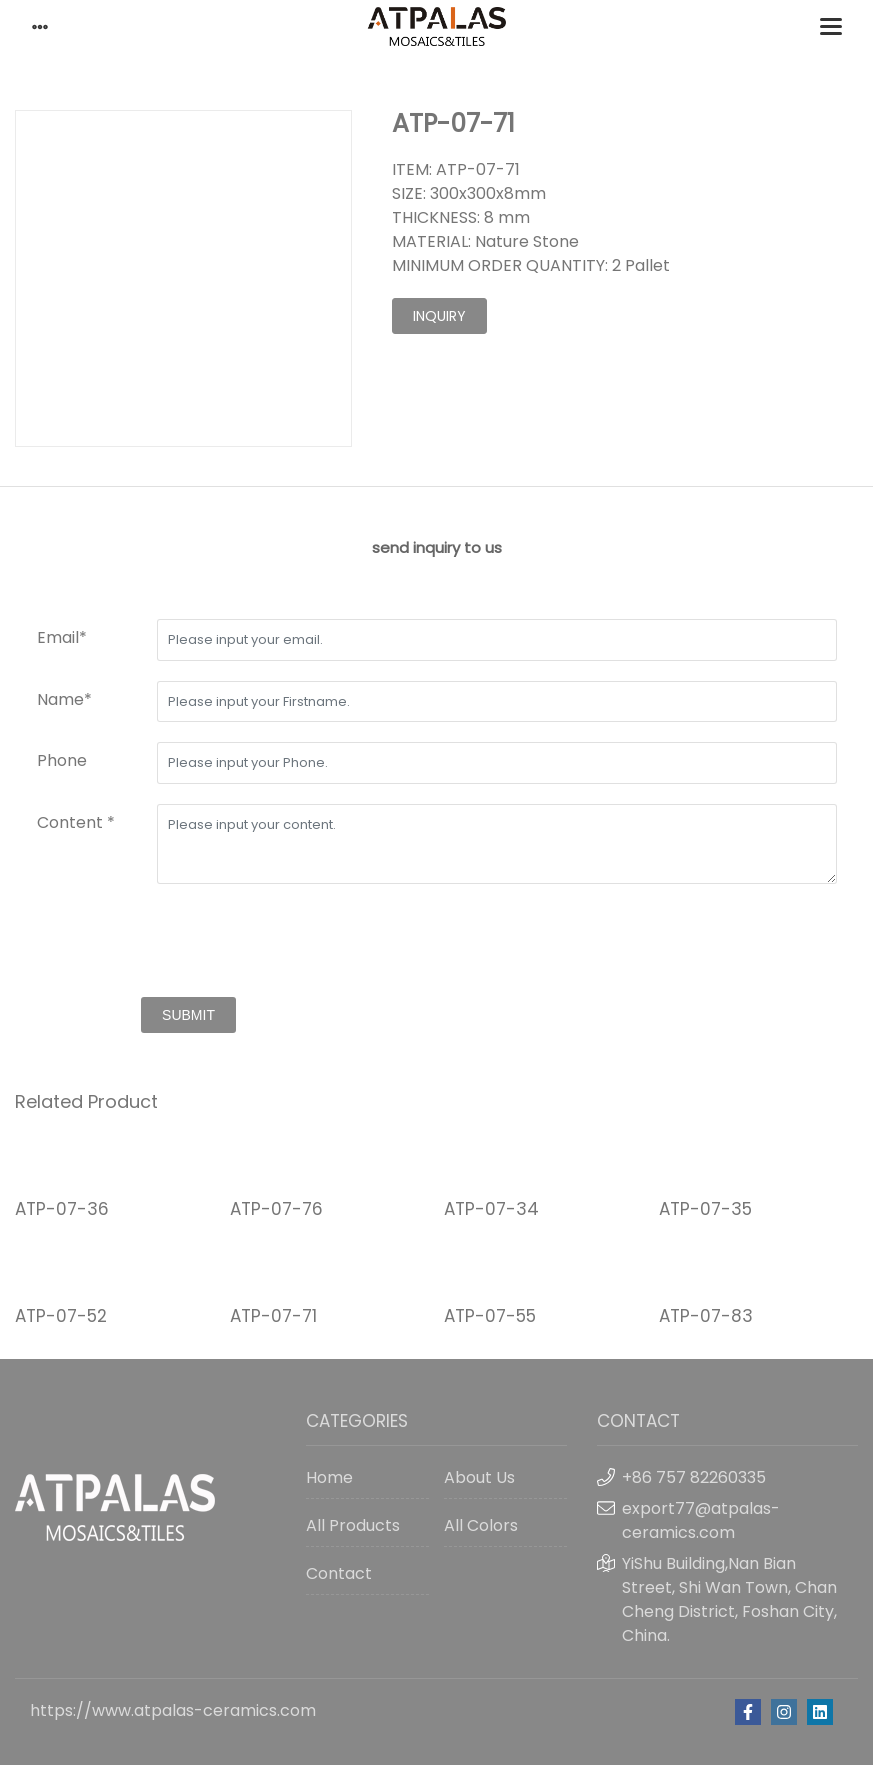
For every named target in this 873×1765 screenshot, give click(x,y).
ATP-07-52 (61, 1316)
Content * (76, 822)
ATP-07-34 (491, 1209)
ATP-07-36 (62, 1209)
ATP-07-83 (706, 1316)
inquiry (439, 316)
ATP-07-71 (273, 1316)
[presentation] (189, 943)
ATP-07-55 (490, 1316)
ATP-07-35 (705, 1209)
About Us (479, 1477)
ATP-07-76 (276, 1209)
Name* (64, 699)
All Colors (481, 1525)
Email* (62, 637)
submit (188, 1015)
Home (329, 1477)
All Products (353, 1525)
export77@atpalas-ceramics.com (701, 1520)
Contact (339, 1573)
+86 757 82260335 (694, 1477)
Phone (62, 760)
